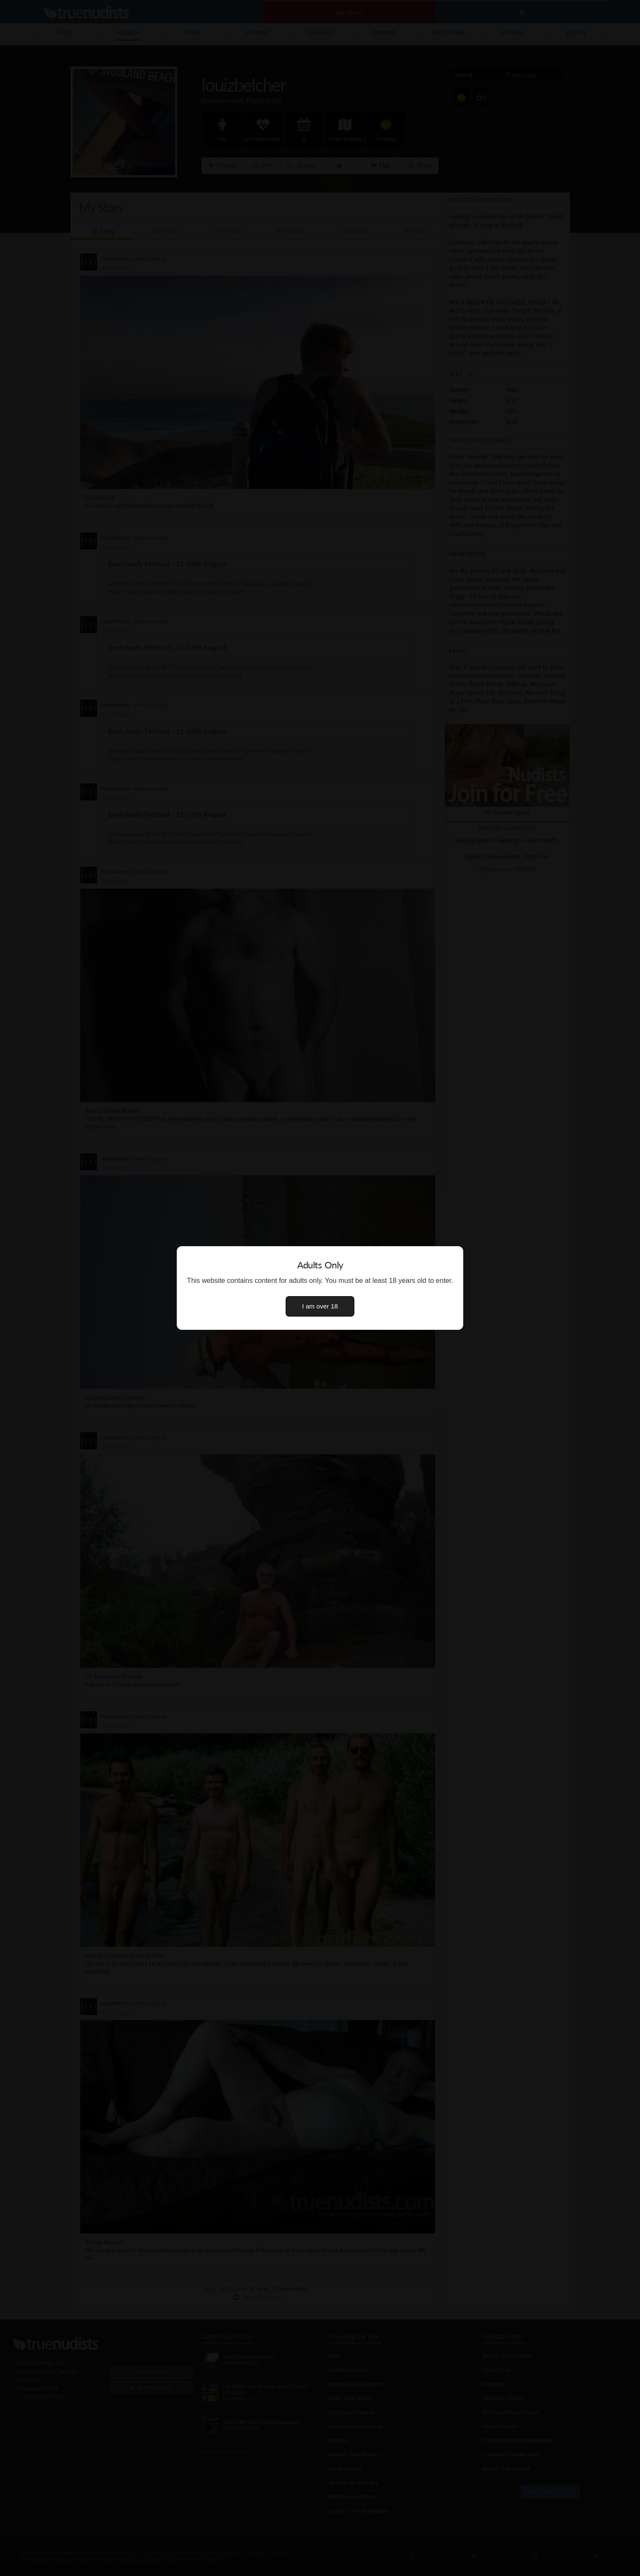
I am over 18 (320, 1306)
